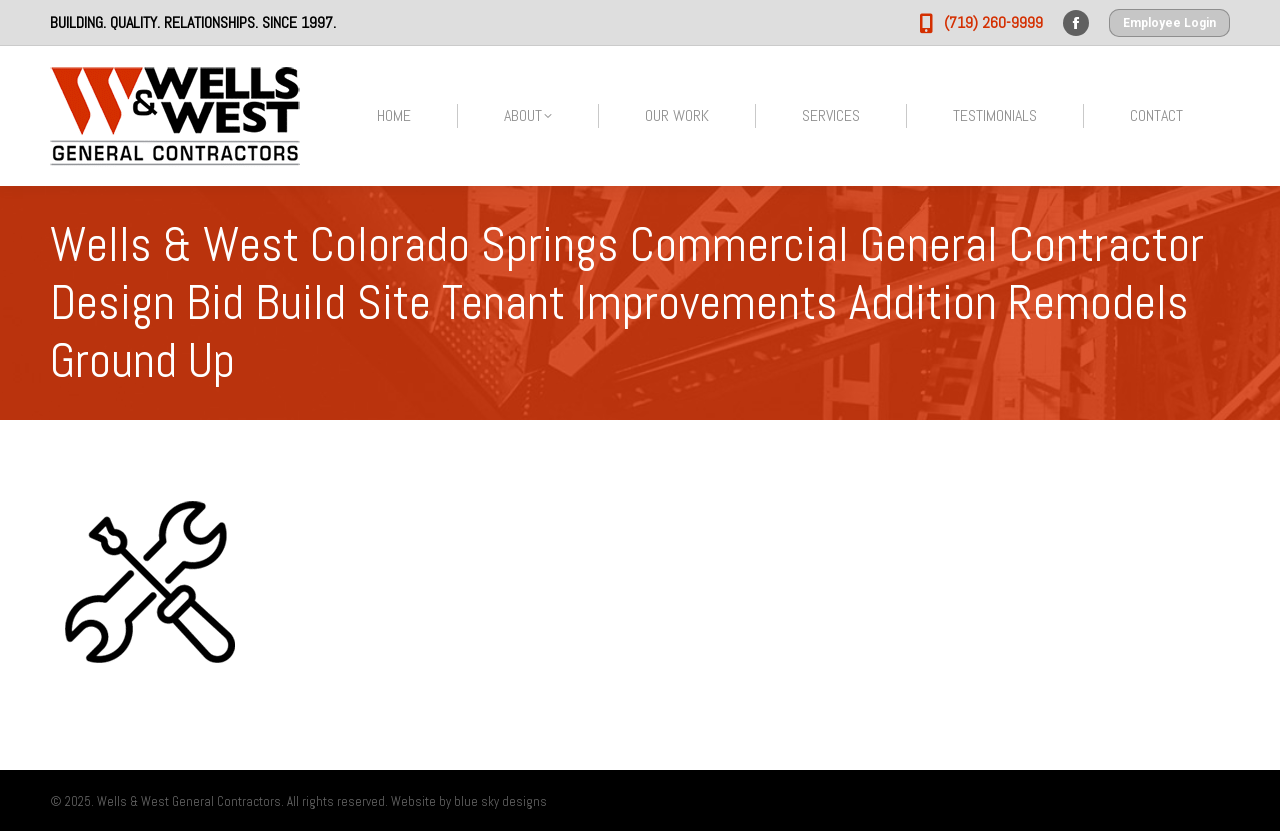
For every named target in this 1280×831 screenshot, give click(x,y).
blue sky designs (500, 801)
